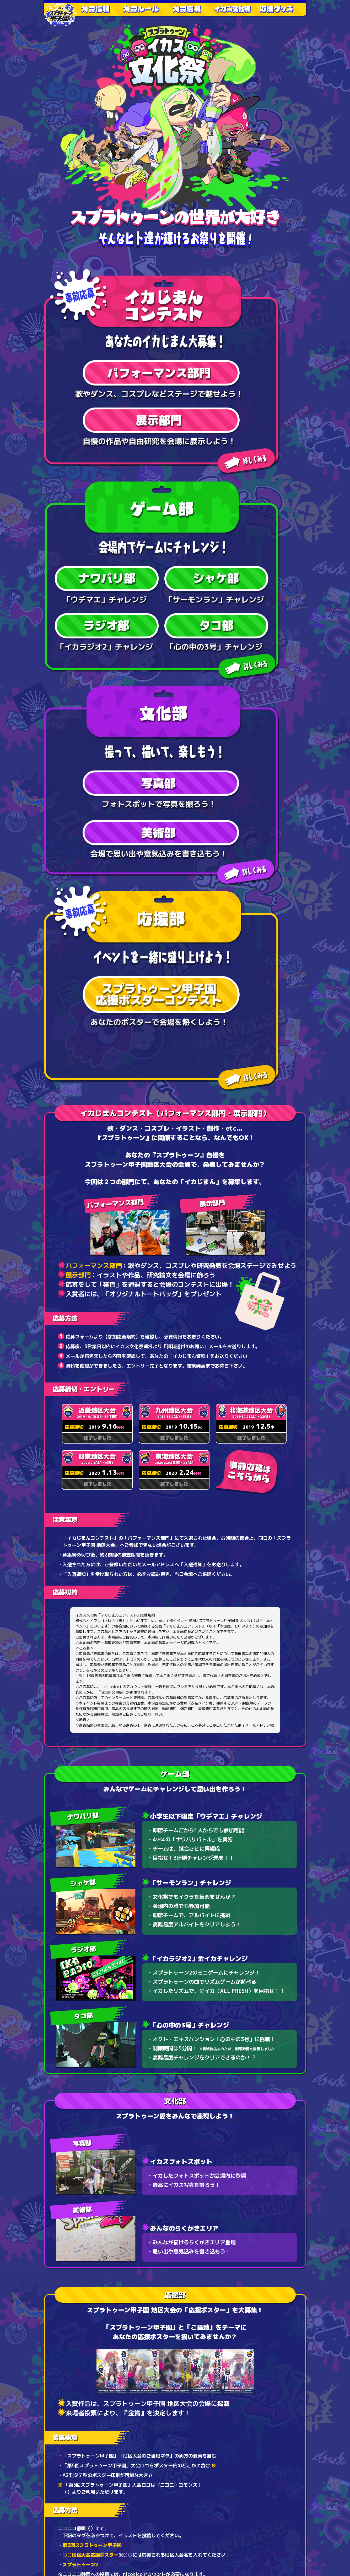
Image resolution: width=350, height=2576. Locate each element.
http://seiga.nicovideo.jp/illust (127, 1932)
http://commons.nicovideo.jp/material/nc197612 (125, 1896)
